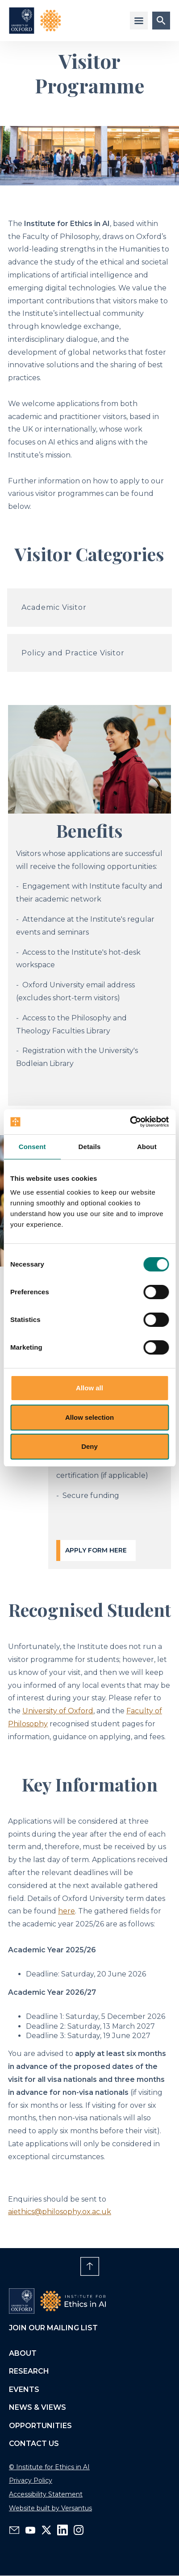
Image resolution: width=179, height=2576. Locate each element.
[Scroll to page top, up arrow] (89, 2266)
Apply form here (96, 1550)
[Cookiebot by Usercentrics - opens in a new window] (130, 1122)
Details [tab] (90, 1146)
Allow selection (89, 1417)
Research (29, 2371)
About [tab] (147, 1146)
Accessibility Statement (46, 2494)
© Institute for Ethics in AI (49, 2467)
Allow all (89, 1388)
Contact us (34, 2443)
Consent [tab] (32, 1146)
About (23, 2353)
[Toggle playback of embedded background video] (18, 2266)
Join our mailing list (53, 2328)
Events (24, 2389)
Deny (89, 1446)
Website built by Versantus (50, 2508)
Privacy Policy (30, 2480)
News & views (37, 2407)
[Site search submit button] (161, 20)
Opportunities (40, 2425)
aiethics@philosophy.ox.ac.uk (59, 2211)
